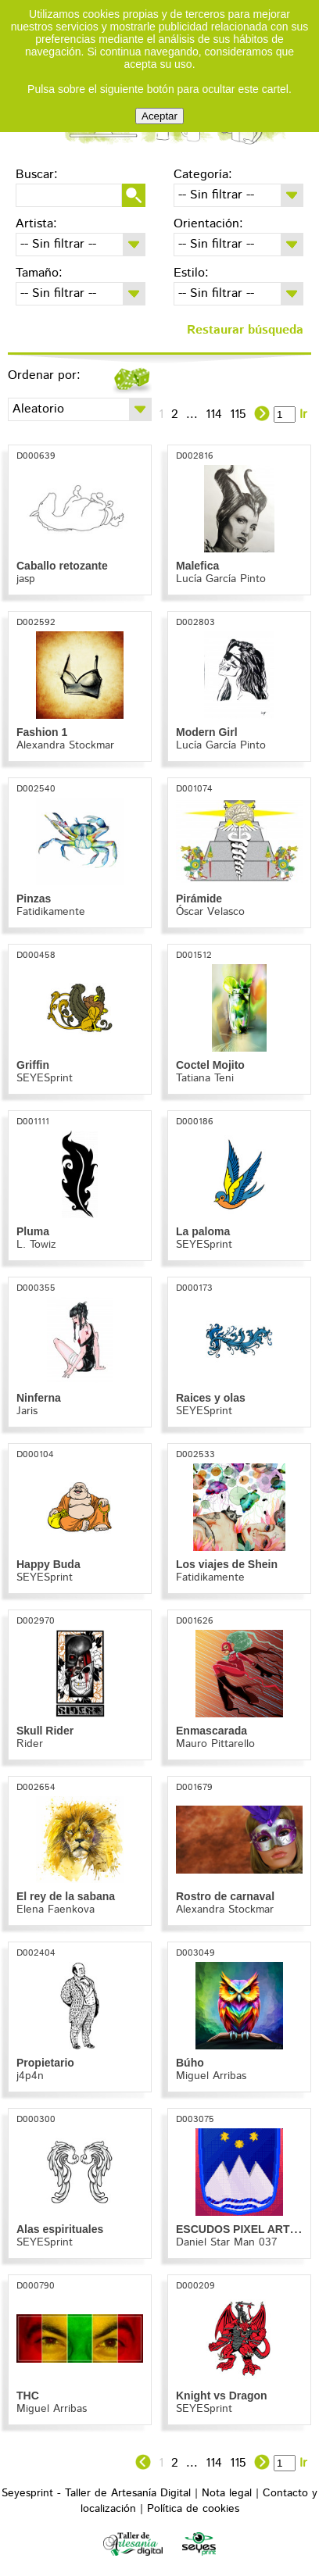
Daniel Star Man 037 (227, 2242)
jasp (25, 579)
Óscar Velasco (210, 912)
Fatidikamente (50, 912)
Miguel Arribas (211, 2076)
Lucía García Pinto (221, 579)
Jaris (27, 1411)
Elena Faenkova (55, 1909)
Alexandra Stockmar (65, 745)
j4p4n (30, 2076)
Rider (29, 1744)
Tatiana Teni (205, 1078)
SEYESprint (44, 1078)
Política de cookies (193, 2509)
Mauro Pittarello (215, 1744)
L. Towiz (36, 1244)
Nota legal (227, 2493)
